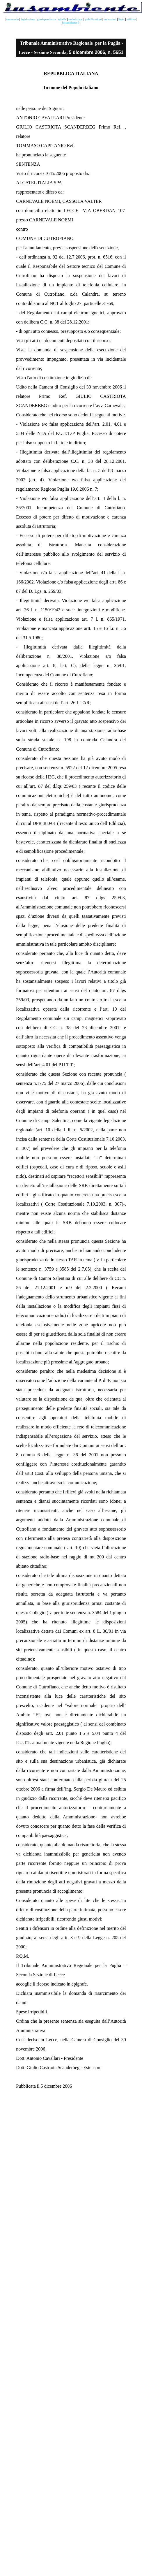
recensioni (110, 19)
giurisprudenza (46, 19)
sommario (12, 19)
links (121, 19)
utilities (131, 19)
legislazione (27, 19)
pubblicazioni (93, 19)
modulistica (75, 19)
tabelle (62, 19)
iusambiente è (70, 22)
